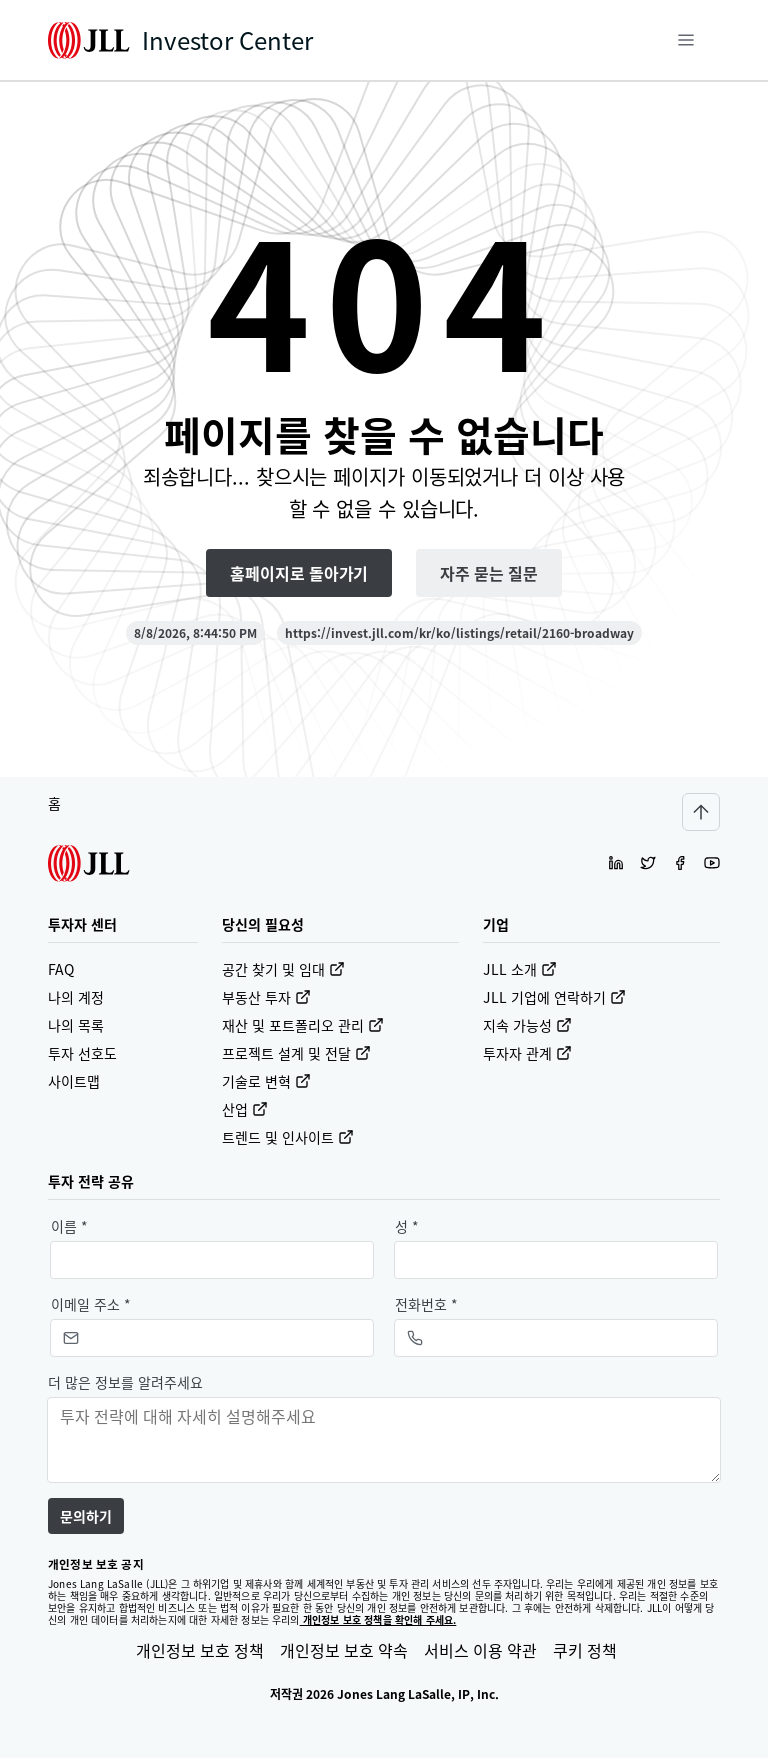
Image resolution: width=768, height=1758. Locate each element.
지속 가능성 (527, 1025)
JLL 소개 (520, 969)
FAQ (61, 969)
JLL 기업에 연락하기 (554, 997)
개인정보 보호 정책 (200, 1650)
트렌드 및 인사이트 (288, 1137)
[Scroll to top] (701, 812)
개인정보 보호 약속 (344, 1650)
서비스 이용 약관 (480, 1650)
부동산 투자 (266, 997)
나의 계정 (76, 997)
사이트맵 (74, 1081)
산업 (245, 1109)
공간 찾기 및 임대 (283, 969)
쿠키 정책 (585, 1650)
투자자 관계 (527, 1053)
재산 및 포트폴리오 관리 (303, 1025)
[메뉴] (686, 40)
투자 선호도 (82, 1053)
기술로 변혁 (266, 1081)
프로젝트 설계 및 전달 (296, 1053)
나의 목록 (76, 1025)
